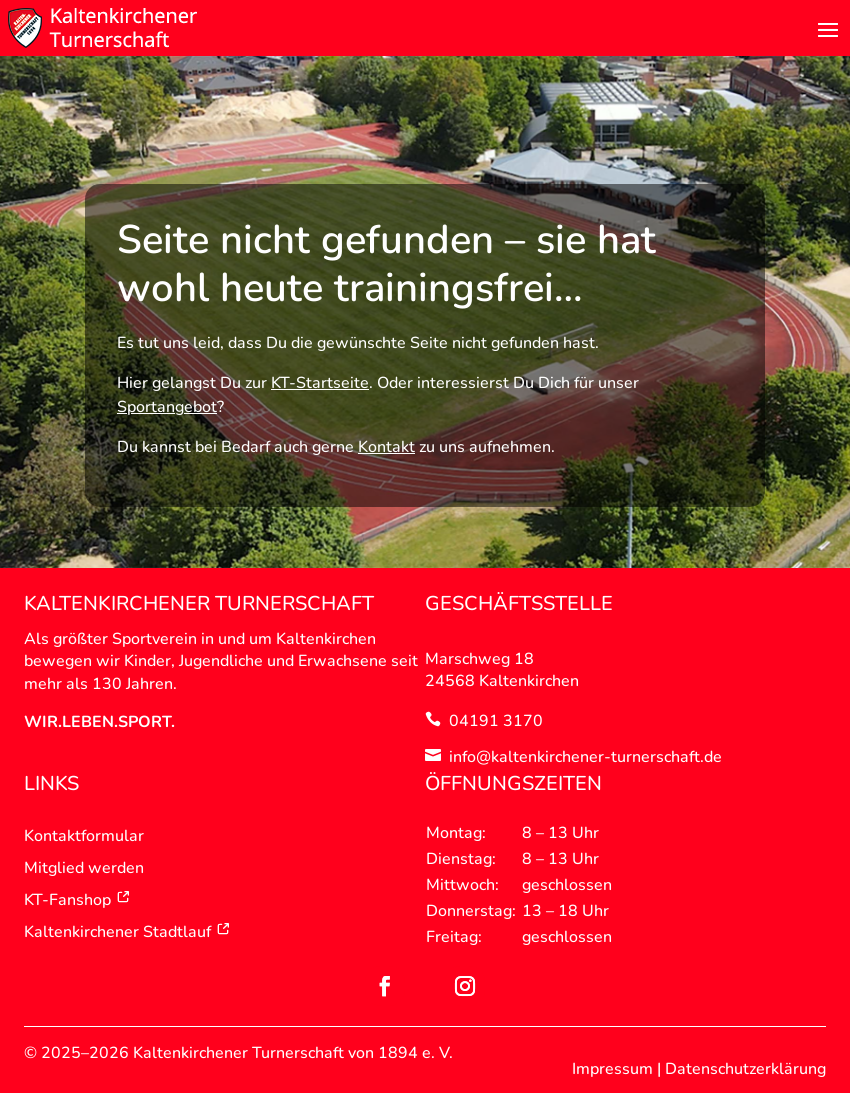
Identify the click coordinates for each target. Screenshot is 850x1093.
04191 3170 (496, 721)
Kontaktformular (84, 836)
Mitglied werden (84, 868)
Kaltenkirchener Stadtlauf (127, 932)
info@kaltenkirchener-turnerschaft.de (585, 757)
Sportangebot (167, 407)
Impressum (612, 1069)
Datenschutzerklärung (745, 1069)
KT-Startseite (320, 383)
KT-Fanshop (77, 900)
